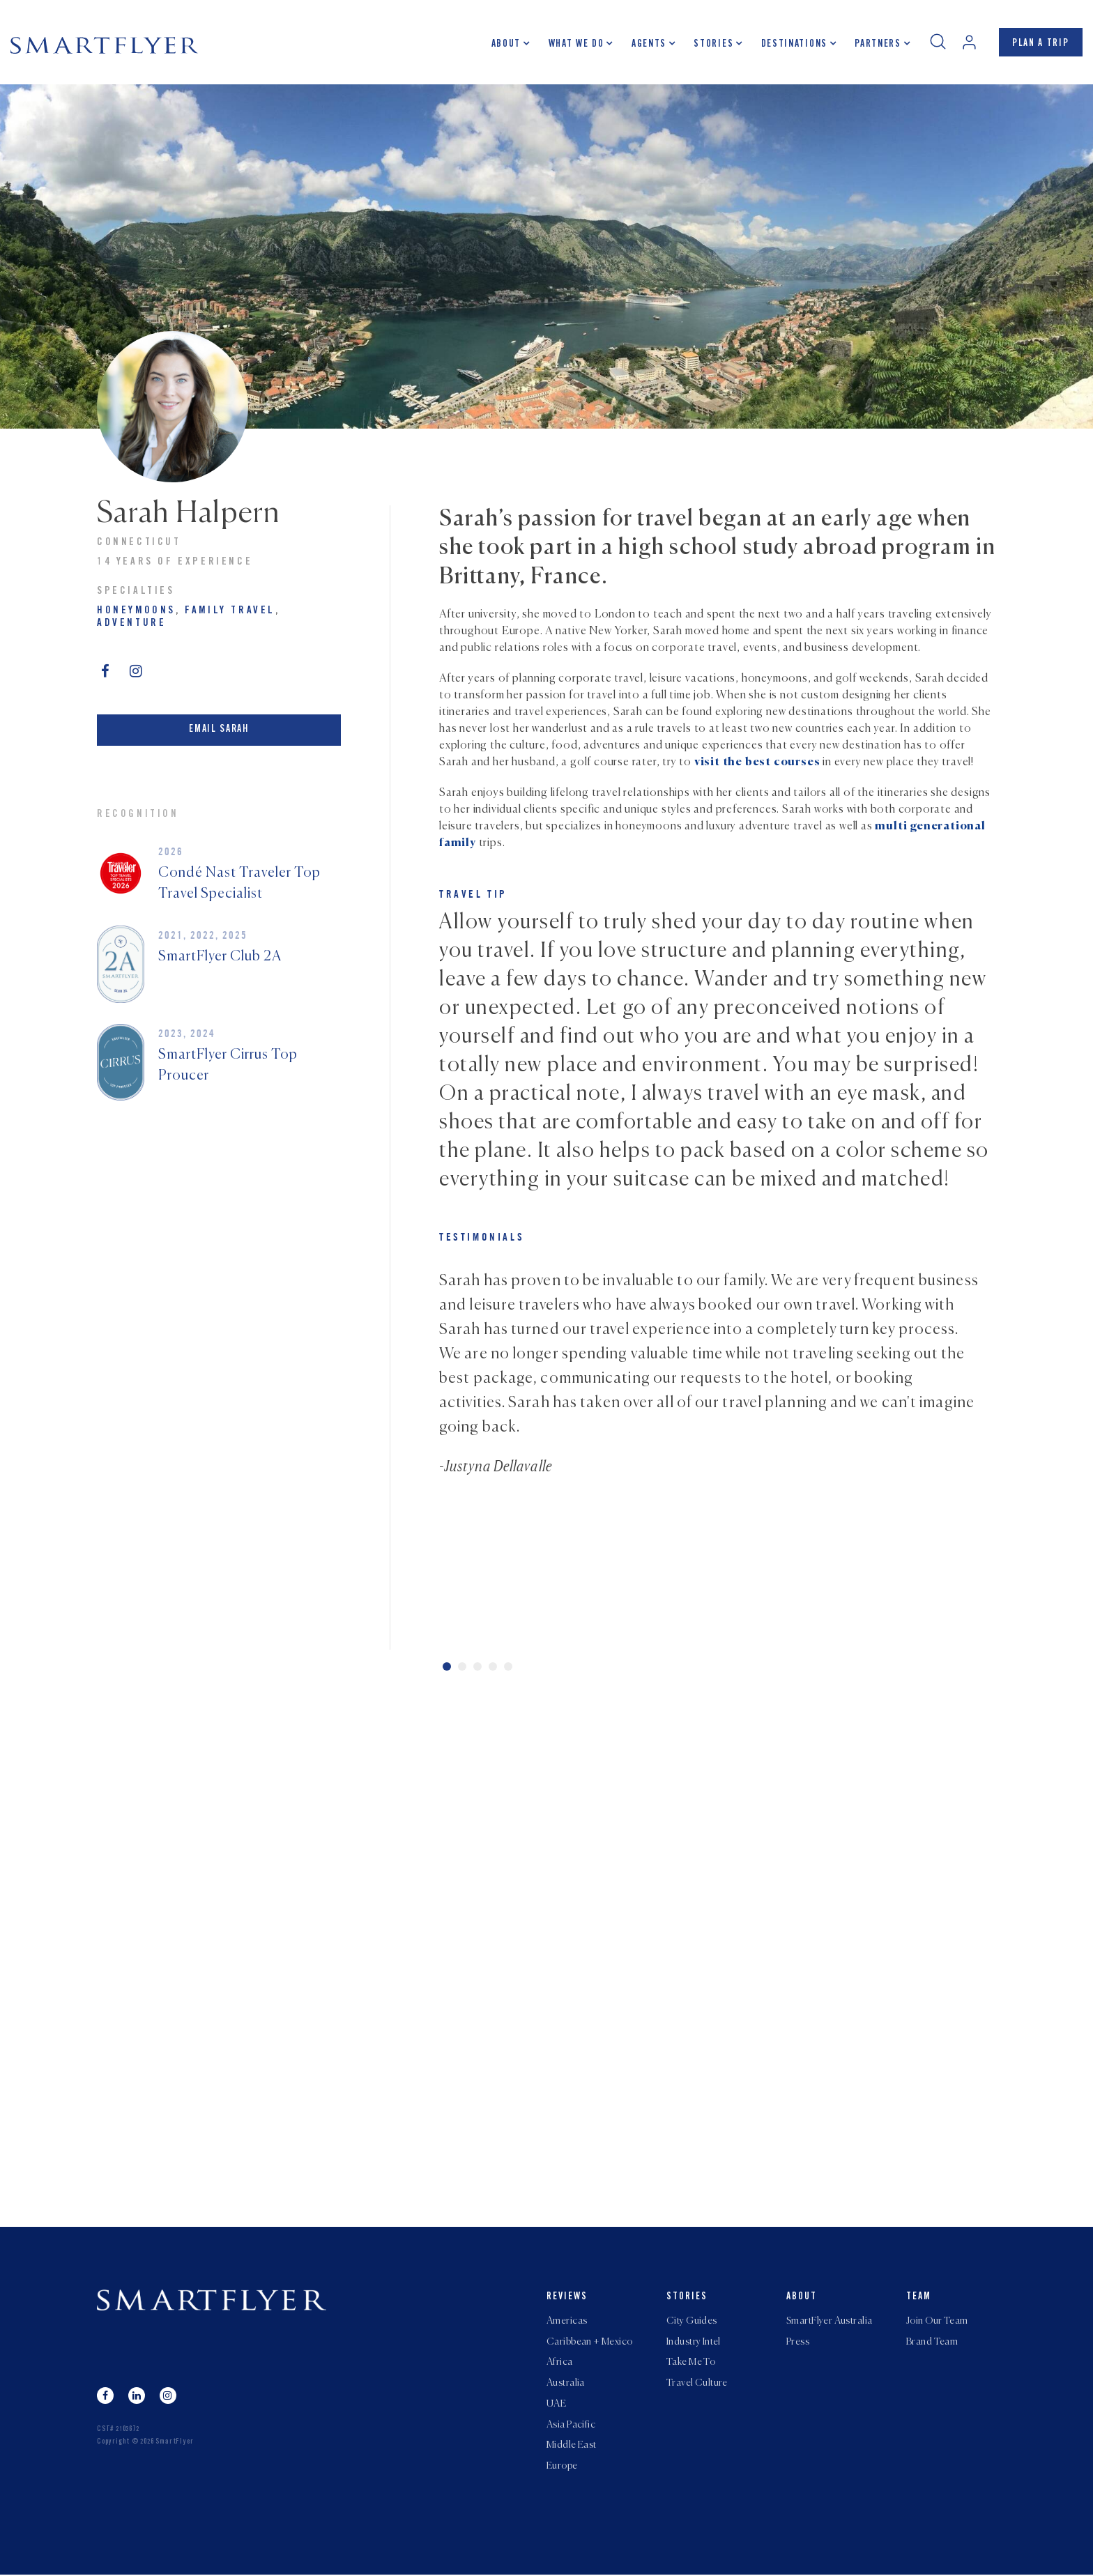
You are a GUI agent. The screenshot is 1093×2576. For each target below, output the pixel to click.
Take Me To (690, 2363)
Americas (566, 2321)
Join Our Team (937, 2321)
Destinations (793, 45)
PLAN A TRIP (1040, 44)
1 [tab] (447, 1666)
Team (918, 2297)
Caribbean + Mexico (589, 2342)
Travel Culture (697, 2384)
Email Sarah (218, 729)
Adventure (131, 623)
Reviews (567, 2297)
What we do (576, 45)
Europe (562, 2468)
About (505, 45)
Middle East (571, 2447)
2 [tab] (462, 1666)
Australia (565, 2384)
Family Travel (230, 611)
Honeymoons (136, 611)
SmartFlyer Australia (829, 2321)
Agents (648, 45)
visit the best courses (757, 762)
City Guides (691, 2321)
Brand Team (932, 2342)
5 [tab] (508, 1666)
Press (797, 2342)
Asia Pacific (570, 2426)
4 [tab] (493, 1666)
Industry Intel (693, 2342)
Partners (877, 45)
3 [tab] (477, 1666)
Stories (713, 45)
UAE (556, 2405)
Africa (559, 2363)
